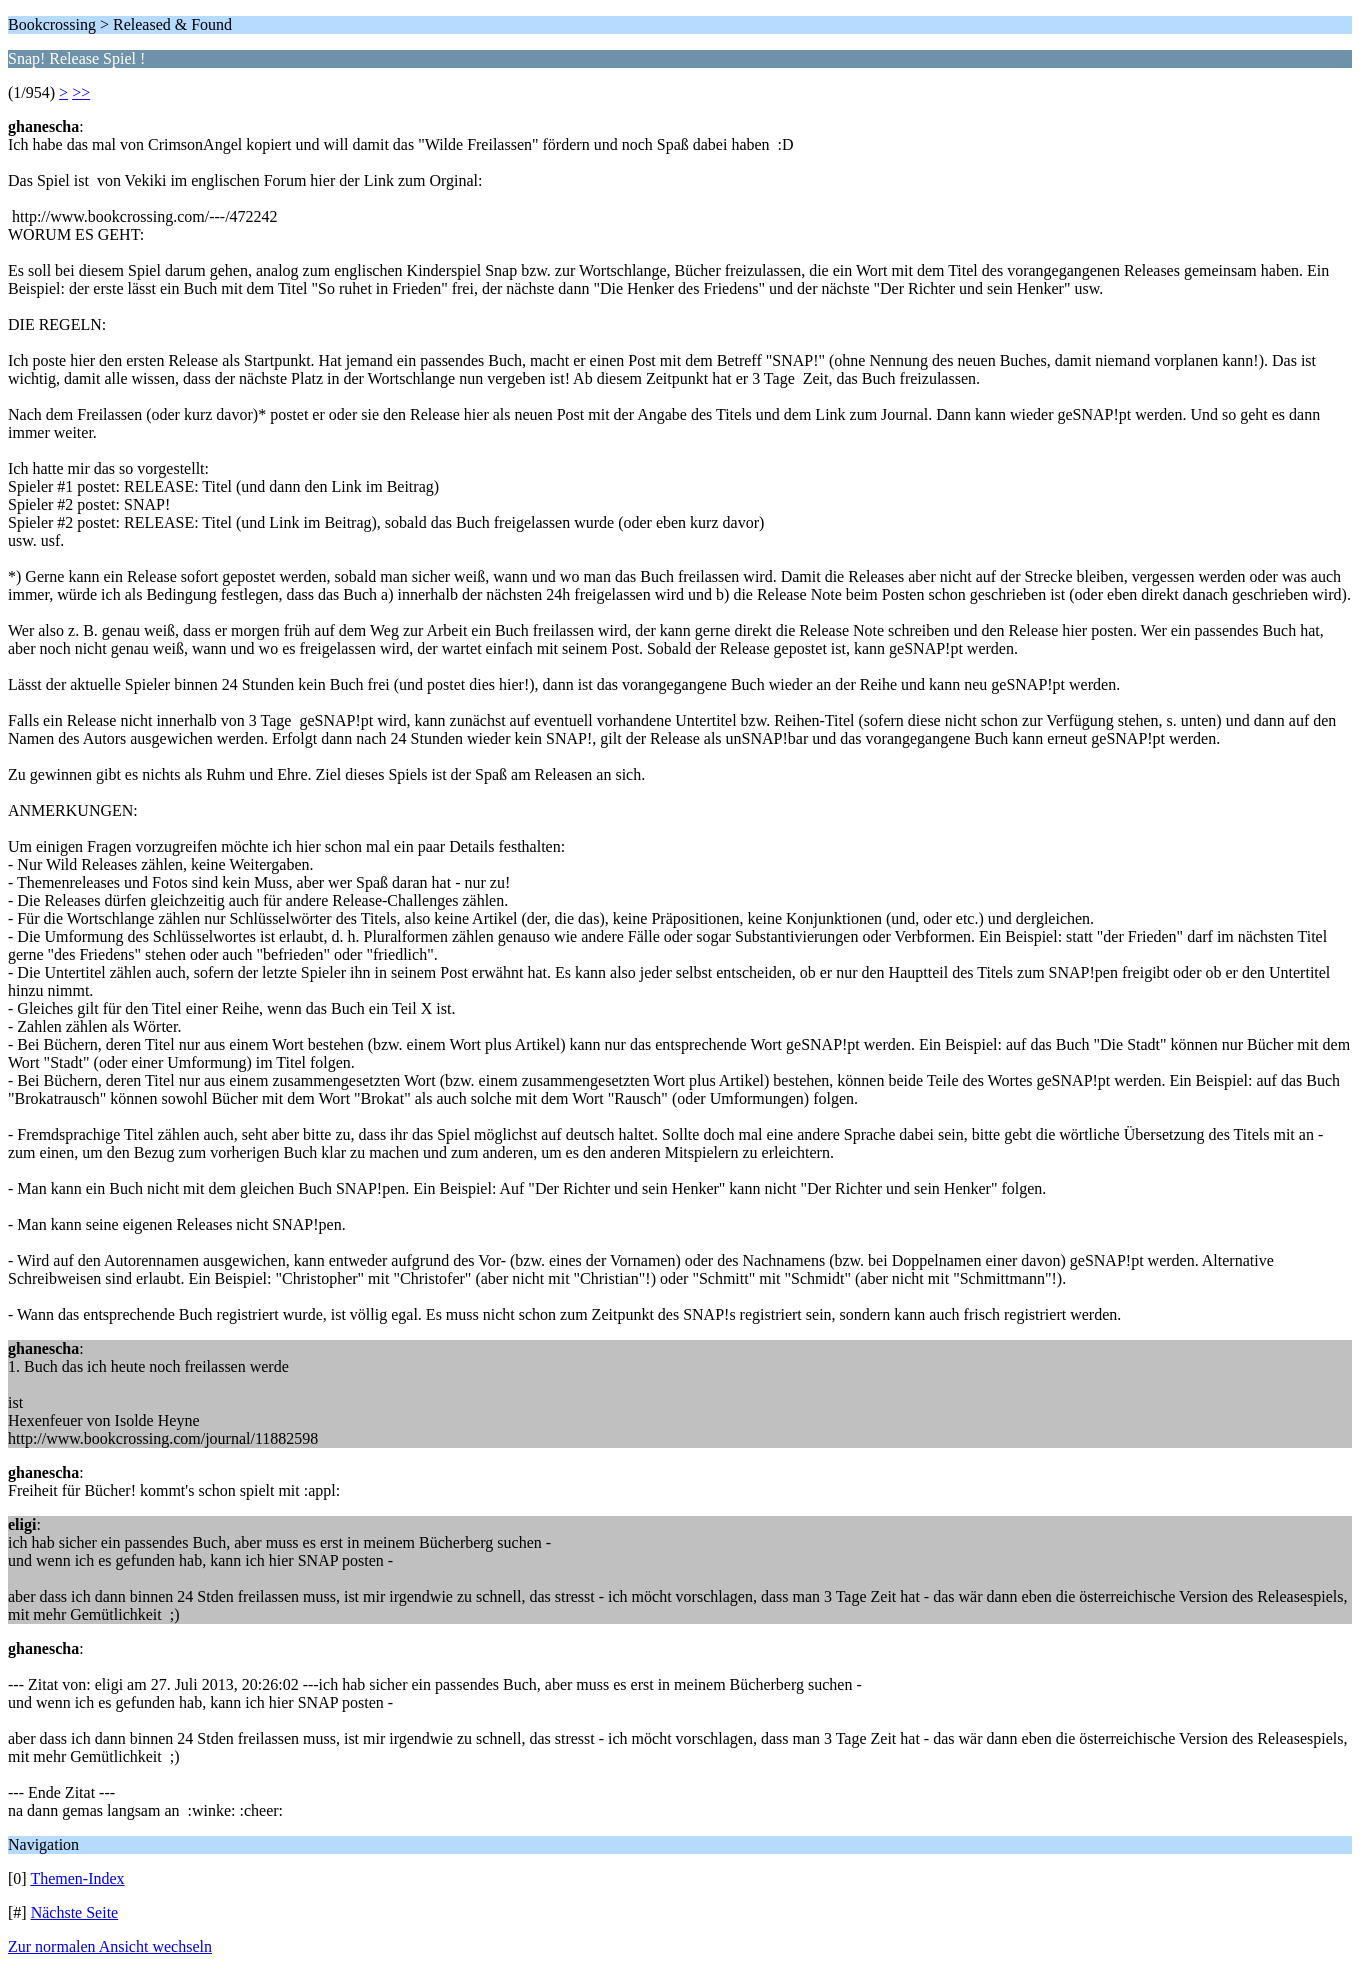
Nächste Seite (75, 1912)
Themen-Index (77, 1878)
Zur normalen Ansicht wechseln (110, 1946)
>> (81, 92)
